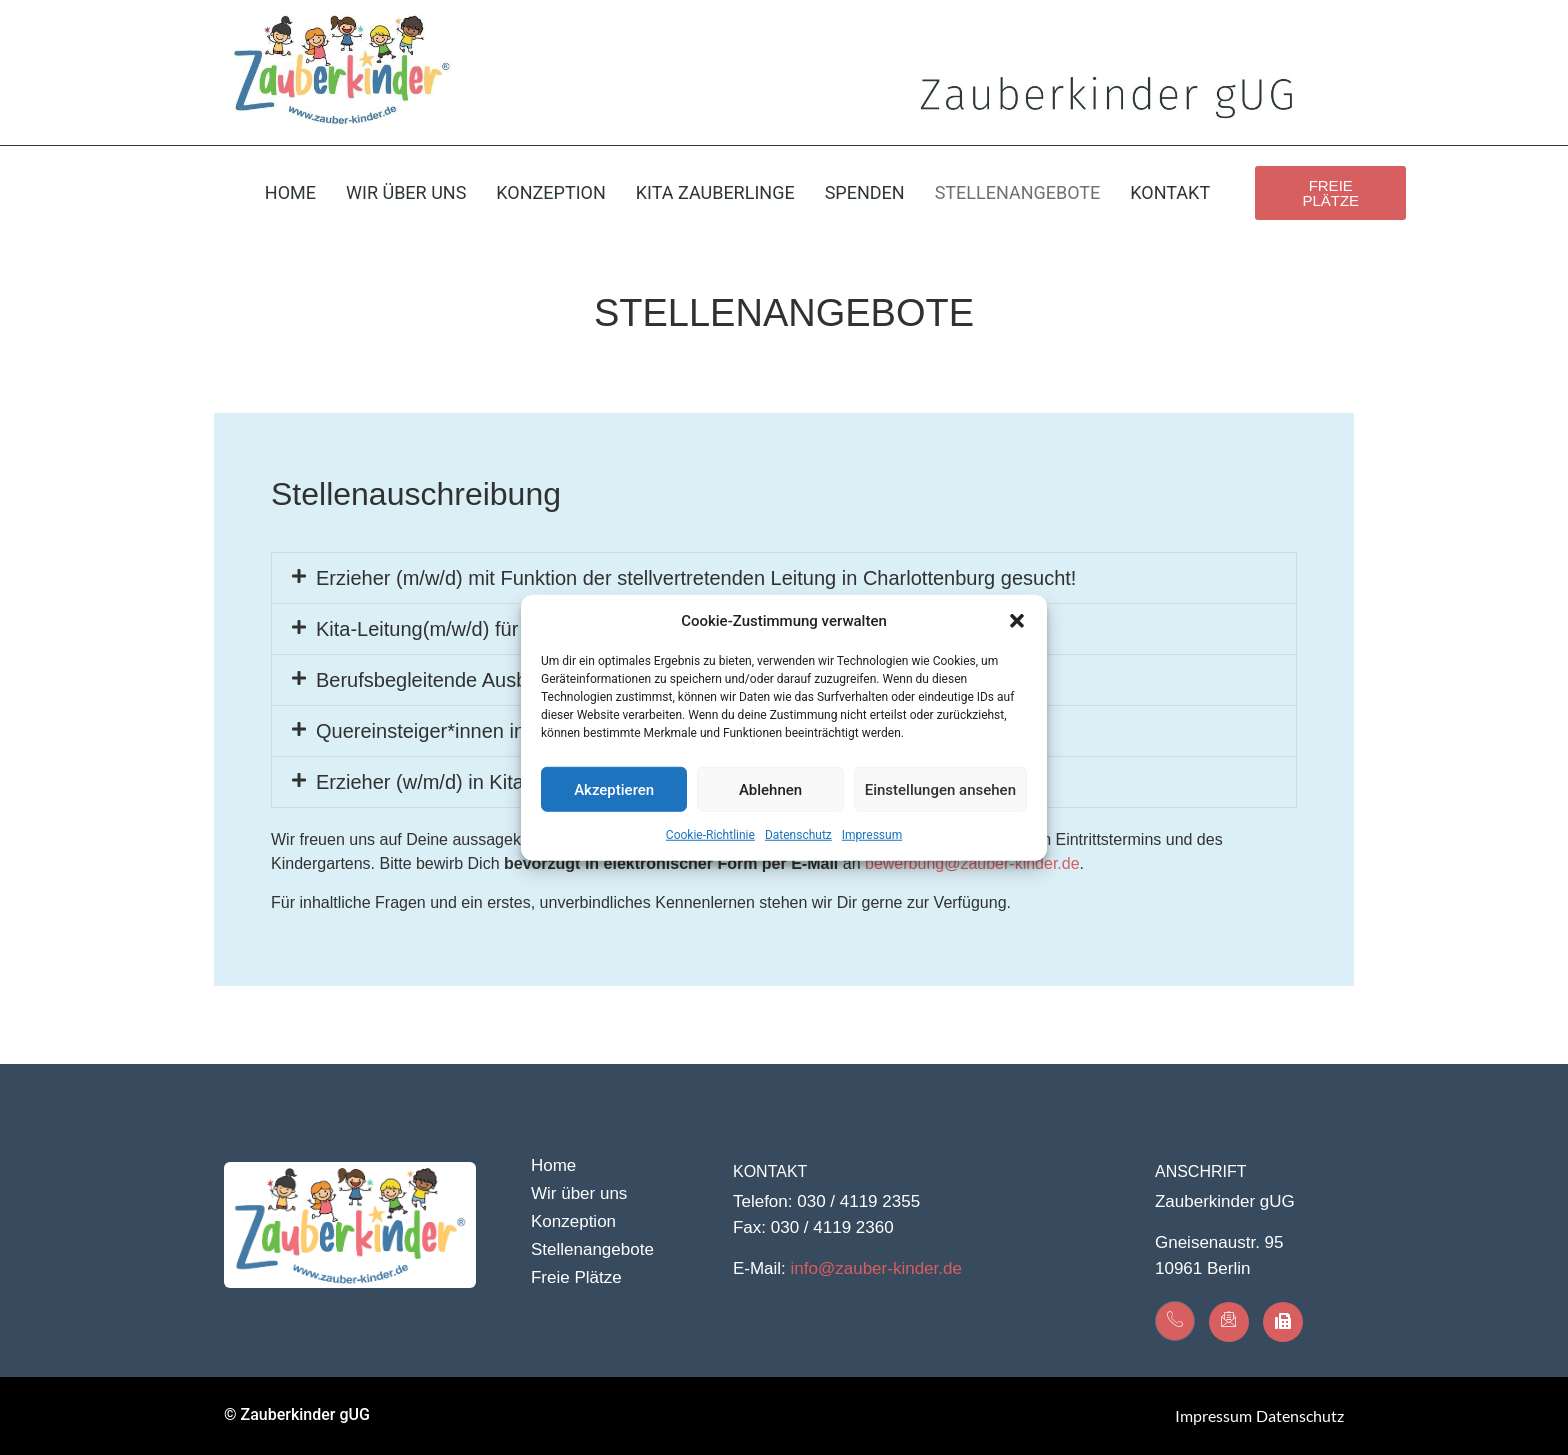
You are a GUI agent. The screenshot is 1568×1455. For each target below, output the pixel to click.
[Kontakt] (1175, 1321)
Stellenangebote (1018, 192)
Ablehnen (770, 789)
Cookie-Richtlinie (710, 835)
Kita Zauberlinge (715, 192)
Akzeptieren (614, 789)
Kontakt (1170, 192)
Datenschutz (798, 835)
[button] (1017, 621)
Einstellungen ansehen (940, 789)
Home (290, 192)
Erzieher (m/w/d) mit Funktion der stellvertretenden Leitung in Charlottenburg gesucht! (696, 578)
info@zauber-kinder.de (876, 1268)
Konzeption (550, 192)
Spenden (865, 192)
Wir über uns (406, 192)
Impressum (872, 835)
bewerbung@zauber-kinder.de (972, 863)
